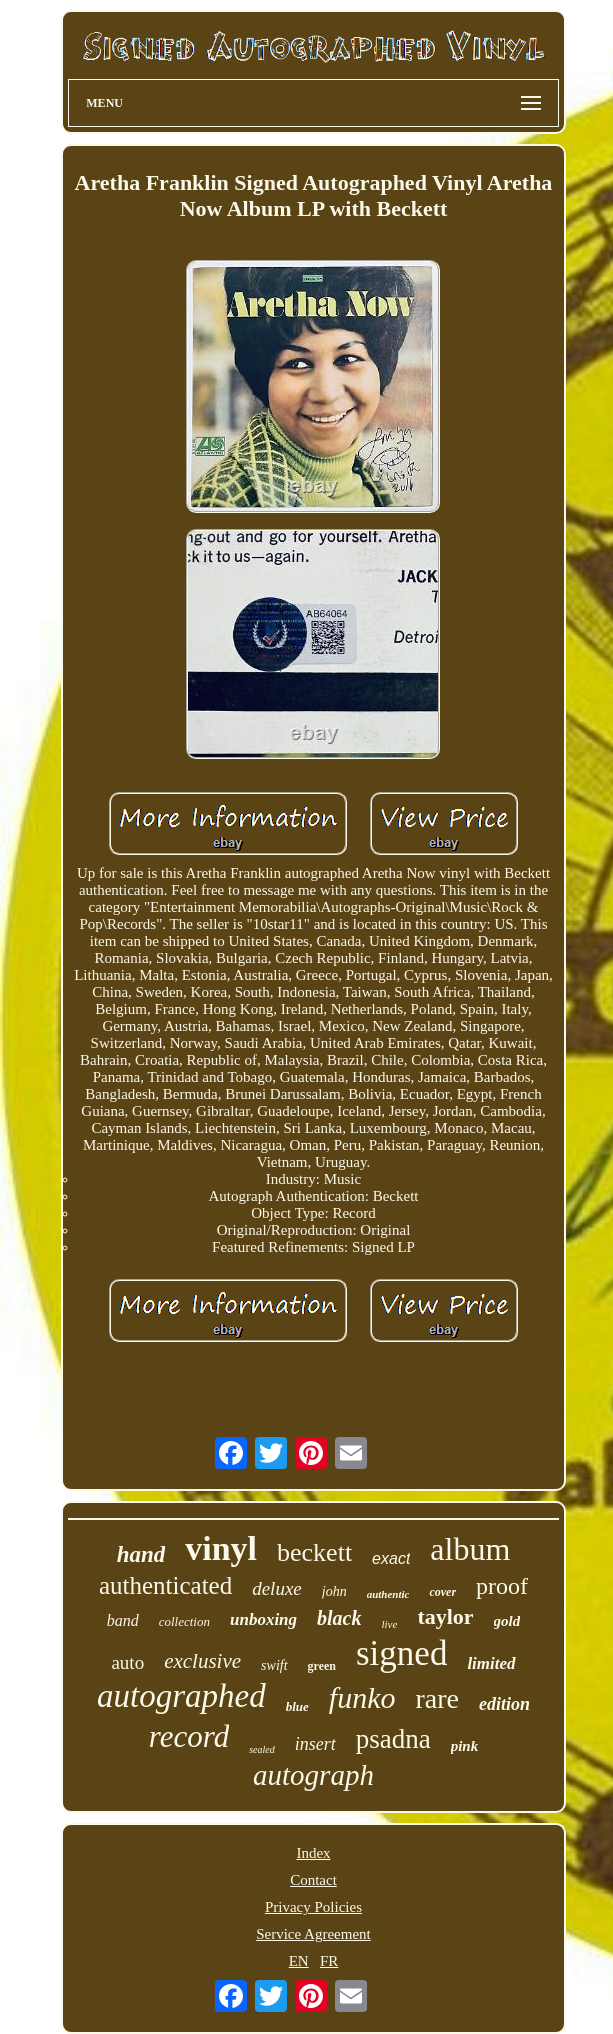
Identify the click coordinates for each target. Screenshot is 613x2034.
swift (274, 1665)
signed (401, 1653)
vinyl (221, 1548)
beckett (314, 1552)
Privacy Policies (313, 1907)
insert (315, 1744)
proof (502, 1586)
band (123, 1620)
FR (329, 1961)
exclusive (202, 1661)
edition (504, 1704)
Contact (313, 1880)
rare (437, 1698)
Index (313, 1853)
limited (491, 1663)
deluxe (277, 1588)
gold (507, 1621)
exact (391, 1558)
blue (297, 1706)
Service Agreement (313, 1934)
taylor (445, 1616)
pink (465, 1746)
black (339, 1618)
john (334, 1591)
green (322, 1666)
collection (184, 1621)
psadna (393, 1739)
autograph (313, 1775)
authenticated (165, 1585)
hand (141, 1554)
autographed (181, 1696)
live (390, 1624)
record (189, 1736)
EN (299, 1961)
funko (362, 1697)
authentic (388, 1594)
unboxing (263, 1619)
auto (127, 1662)
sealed (262, 1749)
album (470, 1549)
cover (442, 1592)
